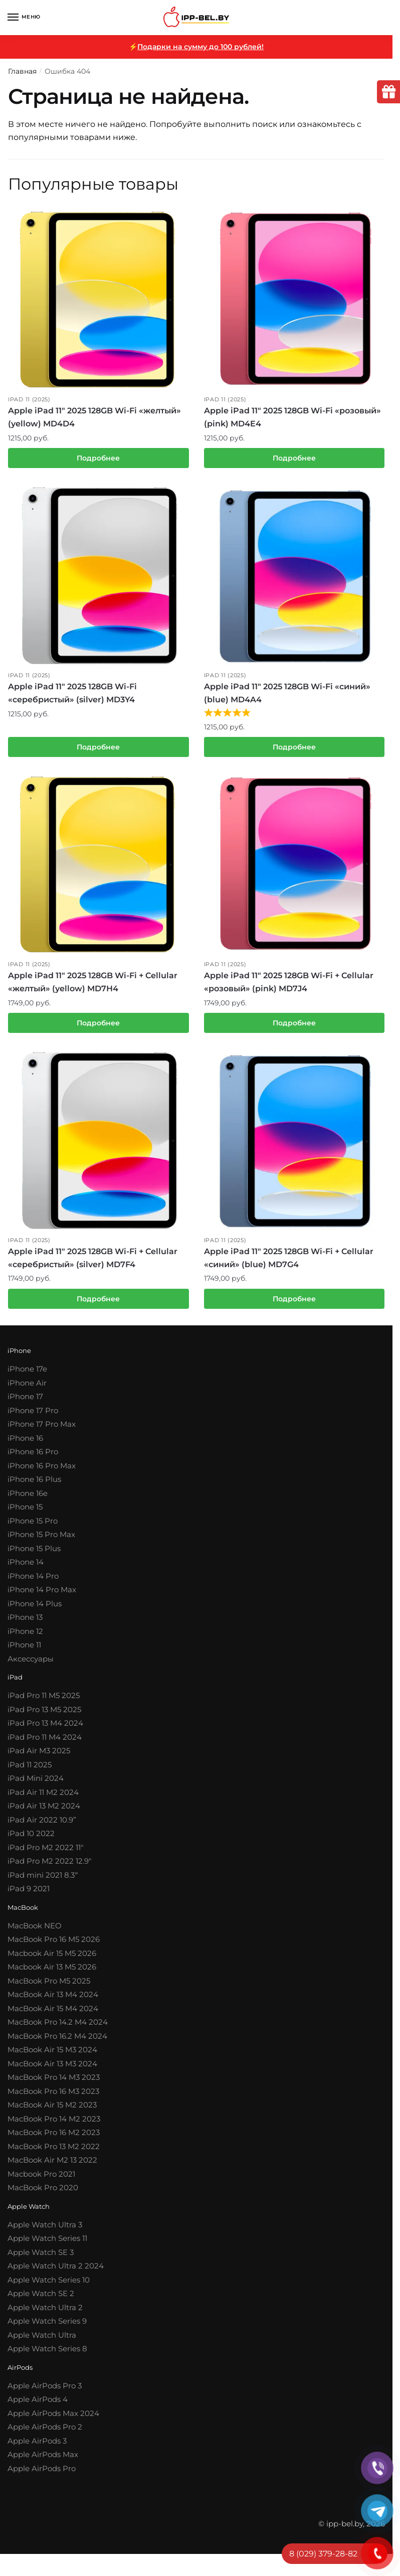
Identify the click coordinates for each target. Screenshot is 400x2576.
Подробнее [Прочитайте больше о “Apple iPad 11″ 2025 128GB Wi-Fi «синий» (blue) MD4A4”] (294, 749)
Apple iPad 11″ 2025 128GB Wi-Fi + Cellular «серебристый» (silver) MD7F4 (92, 1264)
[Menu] (23, 17)
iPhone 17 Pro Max (42, 1431)
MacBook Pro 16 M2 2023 (54, 2139)
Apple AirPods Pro (42, 2475)
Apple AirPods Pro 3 (45, 2392)
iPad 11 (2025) (29, 399)
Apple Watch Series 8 (47, 2355)
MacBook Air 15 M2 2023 (52, 2111)
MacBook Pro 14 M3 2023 (54, 2084)
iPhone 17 (25, 1403)
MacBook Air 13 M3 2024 (52, 2070)
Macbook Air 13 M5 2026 (52, 1974)
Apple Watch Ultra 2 (45, 2314)
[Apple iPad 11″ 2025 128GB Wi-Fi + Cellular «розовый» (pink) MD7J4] (294, 868)
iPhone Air (27, 1389)
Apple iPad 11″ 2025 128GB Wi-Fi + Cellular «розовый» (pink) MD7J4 (288, 986)
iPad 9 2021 (29, 1895)
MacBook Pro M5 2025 (49, 1988)
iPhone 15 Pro (33, 1527)
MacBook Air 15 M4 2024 (53, 2015)
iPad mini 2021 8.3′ (42, 1881)
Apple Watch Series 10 (49, 2287)
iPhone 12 (25, 1637)
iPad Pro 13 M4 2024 (45, 1730)
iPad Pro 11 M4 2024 (45, 1743)
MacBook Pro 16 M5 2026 (54, 1946)
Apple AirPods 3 (37, 2448)
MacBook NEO (35, 1932)
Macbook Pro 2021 (41, 2181)
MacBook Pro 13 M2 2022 (54, 2153)
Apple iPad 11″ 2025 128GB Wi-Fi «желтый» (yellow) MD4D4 (94, 417)
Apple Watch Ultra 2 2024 (56, 2273)
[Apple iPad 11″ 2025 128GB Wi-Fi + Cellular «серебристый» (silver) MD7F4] (98, 1145)
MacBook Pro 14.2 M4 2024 (58, 2029)
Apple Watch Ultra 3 (45, 2231)
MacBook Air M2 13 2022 (52, 2167)
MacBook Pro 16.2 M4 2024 (57, 2043)
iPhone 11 (24, 1651)
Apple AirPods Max (43, 2461)
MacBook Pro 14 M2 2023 (54, 2126)
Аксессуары (31, 1665)
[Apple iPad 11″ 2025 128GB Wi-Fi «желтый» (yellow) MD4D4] (98, 299)
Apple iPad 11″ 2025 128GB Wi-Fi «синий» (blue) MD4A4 (287, 695)
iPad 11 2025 (30, 1771)
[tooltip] (386, 93)
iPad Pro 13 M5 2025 (44, 1716)
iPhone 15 (25, 1514)
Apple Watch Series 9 (47, 2328)
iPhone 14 (26, 1569)
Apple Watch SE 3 (41, 2259)
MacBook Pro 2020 (43, 2194)
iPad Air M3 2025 (39, 1757)
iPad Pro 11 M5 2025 (44, 1702)
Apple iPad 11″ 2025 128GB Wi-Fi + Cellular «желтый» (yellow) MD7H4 (92, 986)
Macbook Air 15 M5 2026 (52, 1960)
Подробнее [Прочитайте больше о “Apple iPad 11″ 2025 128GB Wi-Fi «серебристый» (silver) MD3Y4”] (98, 749)
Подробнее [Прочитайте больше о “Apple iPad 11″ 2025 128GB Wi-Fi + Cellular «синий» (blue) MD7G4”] (294, 1304)
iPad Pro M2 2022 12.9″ (50, 1868)
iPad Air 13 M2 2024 (44, 1812)
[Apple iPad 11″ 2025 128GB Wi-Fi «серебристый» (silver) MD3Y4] (98, 576)
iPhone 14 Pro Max (42, 1596)
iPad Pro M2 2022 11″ (46, 1854)
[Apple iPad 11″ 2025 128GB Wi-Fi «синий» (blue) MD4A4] (294, 576)
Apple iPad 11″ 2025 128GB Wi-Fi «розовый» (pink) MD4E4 (292, 417)
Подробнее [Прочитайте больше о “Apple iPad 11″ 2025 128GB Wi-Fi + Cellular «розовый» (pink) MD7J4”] (294, 1027)
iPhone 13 (25, 1624)
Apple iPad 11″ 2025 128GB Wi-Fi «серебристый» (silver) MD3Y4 (72, 695)
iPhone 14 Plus (35, 1610)
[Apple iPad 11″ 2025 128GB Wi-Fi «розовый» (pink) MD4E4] (294, 299)
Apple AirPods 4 (38, 2406)
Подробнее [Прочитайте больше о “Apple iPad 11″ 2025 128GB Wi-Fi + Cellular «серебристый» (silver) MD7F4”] (98, 1304)
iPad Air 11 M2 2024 (43, 1798)
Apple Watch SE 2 (41, 2300)
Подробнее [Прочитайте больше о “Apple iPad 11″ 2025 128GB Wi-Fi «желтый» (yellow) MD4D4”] (98, 458)
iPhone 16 (25, 1444)
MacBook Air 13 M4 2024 (53, 2001)
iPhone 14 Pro (33, 1582)
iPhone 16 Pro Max (42, 1472)
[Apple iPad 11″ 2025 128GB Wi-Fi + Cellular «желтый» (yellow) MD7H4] (98, 868)
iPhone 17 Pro (33, 1417)
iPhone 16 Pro (33, 1458)
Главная (22, 71)
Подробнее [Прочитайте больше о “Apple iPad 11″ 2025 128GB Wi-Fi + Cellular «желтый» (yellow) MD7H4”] (98, 1027)
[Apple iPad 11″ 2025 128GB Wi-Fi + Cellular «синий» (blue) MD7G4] (294, 1145)
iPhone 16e (28, 1499)
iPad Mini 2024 (36, 1785)
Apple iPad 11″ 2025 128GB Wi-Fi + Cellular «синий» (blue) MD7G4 (288, 1264)
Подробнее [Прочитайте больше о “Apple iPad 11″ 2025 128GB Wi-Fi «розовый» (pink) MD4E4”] (294, 458)
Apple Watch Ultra (42, 2342)
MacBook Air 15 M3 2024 (52, 2056)
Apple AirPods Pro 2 (45, 2434)
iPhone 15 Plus (34, 1555)
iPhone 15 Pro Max (41, 1541)
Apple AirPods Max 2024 (53, 2420)
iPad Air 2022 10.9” (42, 1826)
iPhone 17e (27, 1376)
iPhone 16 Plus (34, 1486)
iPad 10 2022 (31, 1840)
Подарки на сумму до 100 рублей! (200, 46)
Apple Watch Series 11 (47, 2245)
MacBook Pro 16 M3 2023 (53, 2098)
